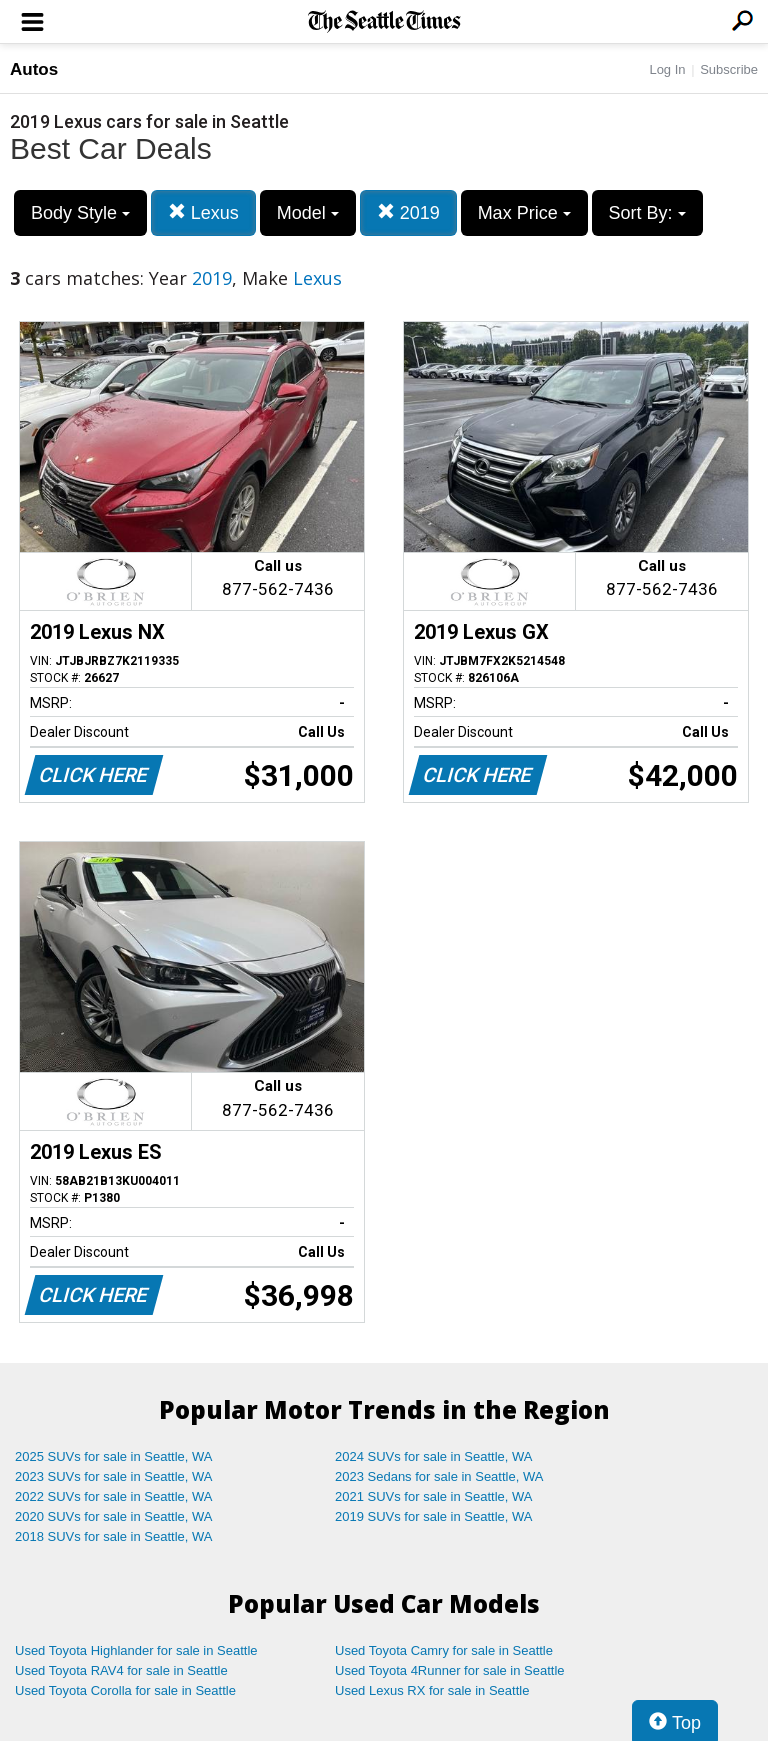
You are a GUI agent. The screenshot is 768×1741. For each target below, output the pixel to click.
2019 (408, 212)
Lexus (203, 212)
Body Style (80, 213)
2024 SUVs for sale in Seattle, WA (434, 1456)
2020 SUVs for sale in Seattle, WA (114, 1516)
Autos (34, 69)
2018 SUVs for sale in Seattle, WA (114, 1536)
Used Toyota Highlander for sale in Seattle (136, 1650)
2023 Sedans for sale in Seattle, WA (439, 1476)
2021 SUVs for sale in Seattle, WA (434, 1496)
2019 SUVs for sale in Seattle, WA (434, 1516)
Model (308, 213)
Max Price (524, 213)
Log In (667, 69)
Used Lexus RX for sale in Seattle (432, 1690)
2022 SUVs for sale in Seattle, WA (114, 1496)
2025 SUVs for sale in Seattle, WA (114, 1456)
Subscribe (729, 69)
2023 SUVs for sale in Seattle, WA (114, 1476)
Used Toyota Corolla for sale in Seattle (125, 1690)
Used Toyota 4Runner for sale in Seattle (450, 1670)
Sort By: (647, 213)
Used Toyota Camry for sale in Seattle (444, 1650)
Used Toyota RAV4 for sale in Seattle (121, 1670)
